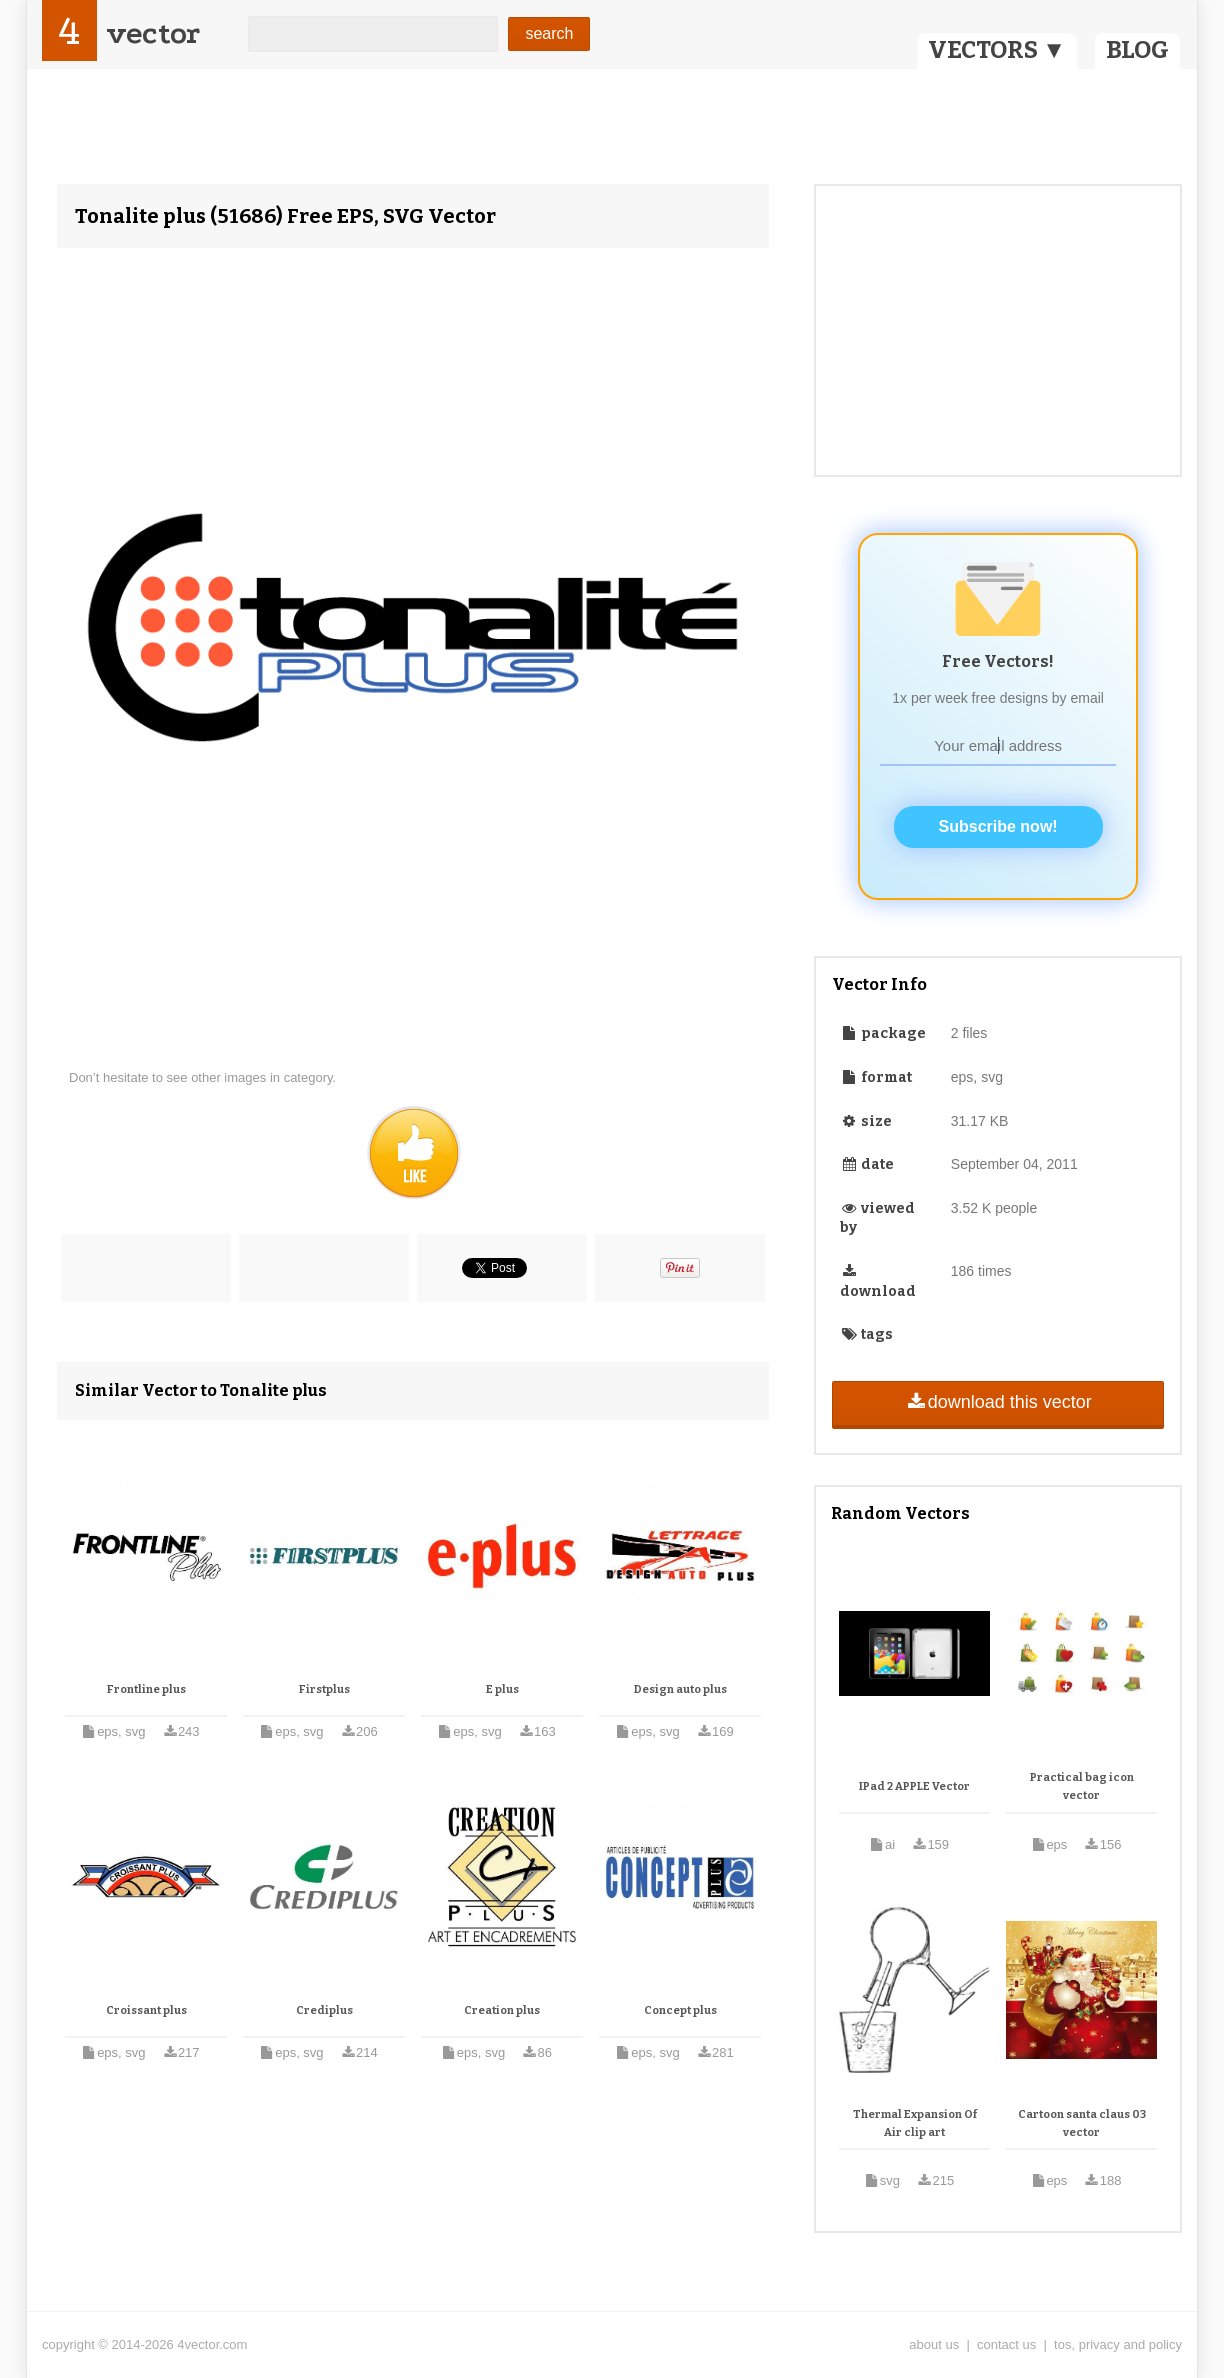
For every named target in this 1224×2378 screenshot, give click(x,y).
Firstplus (324, 1689)
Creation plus (502, 2010)
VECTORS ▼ (997, 50)
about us (934, 2344)
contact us (1006, 2344)
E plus (502, 1689)
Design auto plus (680, 1689)
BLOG (1137, 50)
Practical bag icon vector (1082, 1786)
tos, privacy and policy (1118, 2344)
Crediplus (324, 2010)
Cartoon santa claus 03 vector (1082, 2123)
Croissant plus (146, 2010)
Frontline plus (146, 1689)
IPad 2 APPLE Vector (914, 1786)
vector (153, 33)
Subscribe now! (998, 826)
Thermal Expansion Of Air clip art (915, 2123)
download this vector (997, 1402)
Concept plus (680, 2010)
